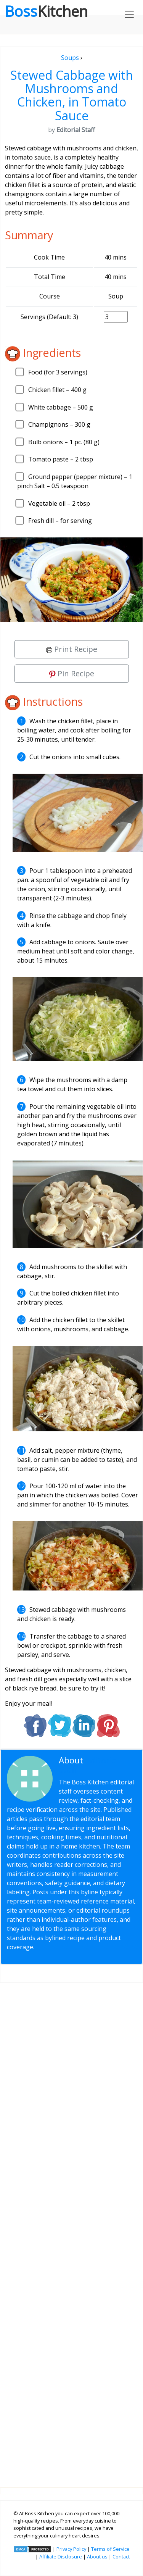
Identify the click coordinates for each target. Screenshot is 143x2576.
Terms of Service (110, 2548)
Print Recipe (71, 649)
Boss (46, 11)
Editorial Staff (89, 1765)
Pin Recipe (71, 673)
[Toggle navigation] (129, 14)
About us (97, 2556)
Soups (70, 57)
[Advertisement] (71, 2229)
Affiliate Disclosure (60, 2556)
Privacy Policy (71, 2548)
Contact (121, 2556)
